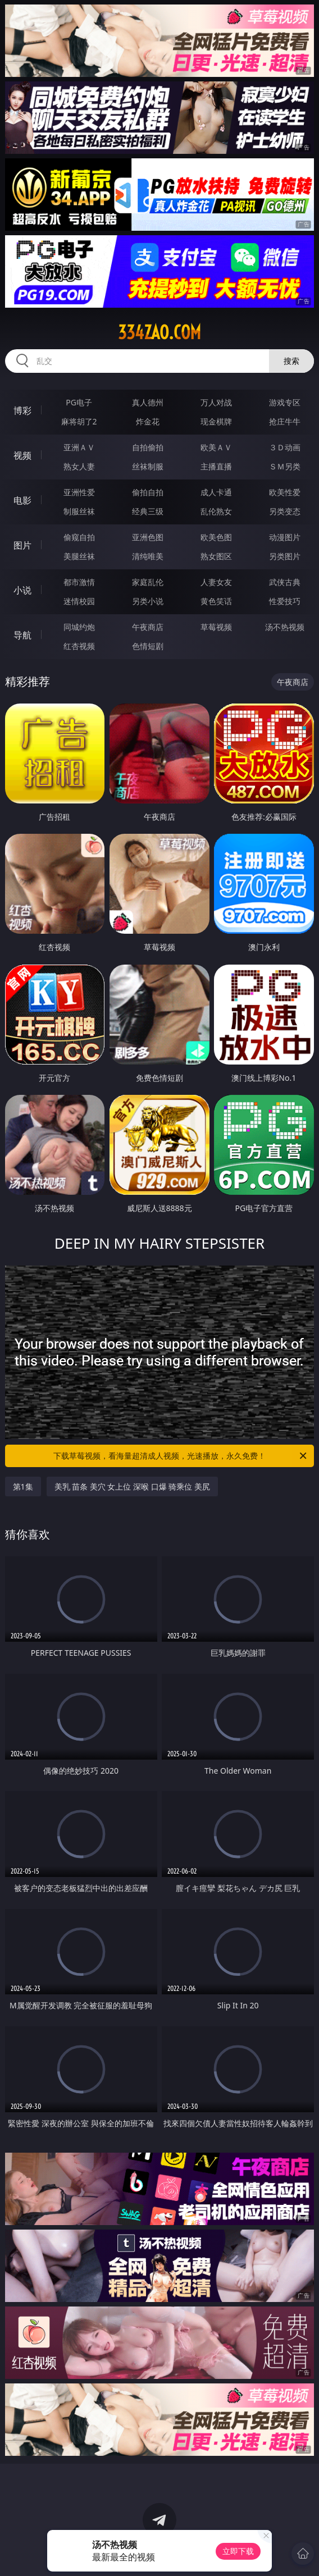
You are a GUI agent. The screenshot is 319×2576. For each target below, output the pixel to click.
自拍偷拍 (147, 447)
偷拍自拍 (147, 492)
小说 (22, 590)
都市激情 (79, 582)
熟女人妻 (79, 466)
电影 (22, 500)
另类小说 (147, 601)
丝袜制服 (147, 466)
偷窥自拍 (79, 537)
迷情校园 (79, 601)
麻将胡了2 (79, 421)
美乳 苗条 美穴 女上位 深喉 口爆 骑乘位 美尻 (132, 1486)
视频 (22, 455)
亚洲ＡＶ (79, 447)
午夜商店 (147, 627)
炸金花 (148, 421)
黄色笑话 (216, 601)
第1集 (23, 1486)
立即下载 (238, 2551)
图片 (22, 545)
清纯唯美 (147, 556)
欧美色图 (216, 537)
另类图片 (284, 556)
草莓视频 (216, 627)
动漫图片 (284, 537)
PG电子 (79, 402)
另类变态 (284, 511)
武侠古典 (284, 582)
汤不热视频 (284, 627)
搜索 (291, 360)
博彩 (22, 410)
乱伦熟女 (216, 511)
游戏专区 (284, 402)
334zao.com (159, 332)
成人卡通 (216, 492)
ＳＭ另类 (284, 466)
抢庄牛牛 (284, 421)
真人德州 (147, 402)
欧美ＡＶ (216, 447)
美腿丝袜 (79, 556)
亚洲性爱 (79, 492)
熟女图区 (216, 556)
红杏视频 (79, 646)
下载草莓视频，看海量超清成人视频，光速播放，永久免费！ (180, 1456)
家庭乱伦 (147, 582)
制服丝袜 (79, 511)
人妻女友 (216, 582)
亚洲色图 (147, 537)
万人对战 (216, 402)
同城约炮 (79, 627)
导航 (22, 635)
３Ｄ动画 (284, 447)
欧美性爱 (284, 492)
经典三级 (147, 511)
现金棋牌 (216, 421)
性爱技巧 (284, 601)
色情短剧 (147, 646)
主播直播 (216, 466)
